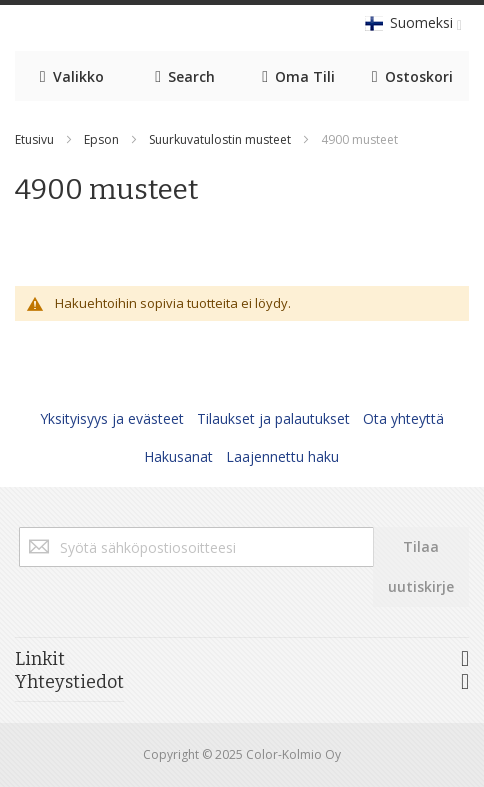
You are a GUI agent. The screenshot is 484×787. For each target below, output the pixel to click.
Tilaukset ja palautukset (273, 418)
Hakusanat (178, 456)
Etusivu (34, 139)
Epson (101, 139)
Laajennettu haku (282, 456)
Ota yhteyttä (403, 418)
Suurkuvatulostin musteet (220, 139)
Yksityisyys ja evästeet (112, 418)
